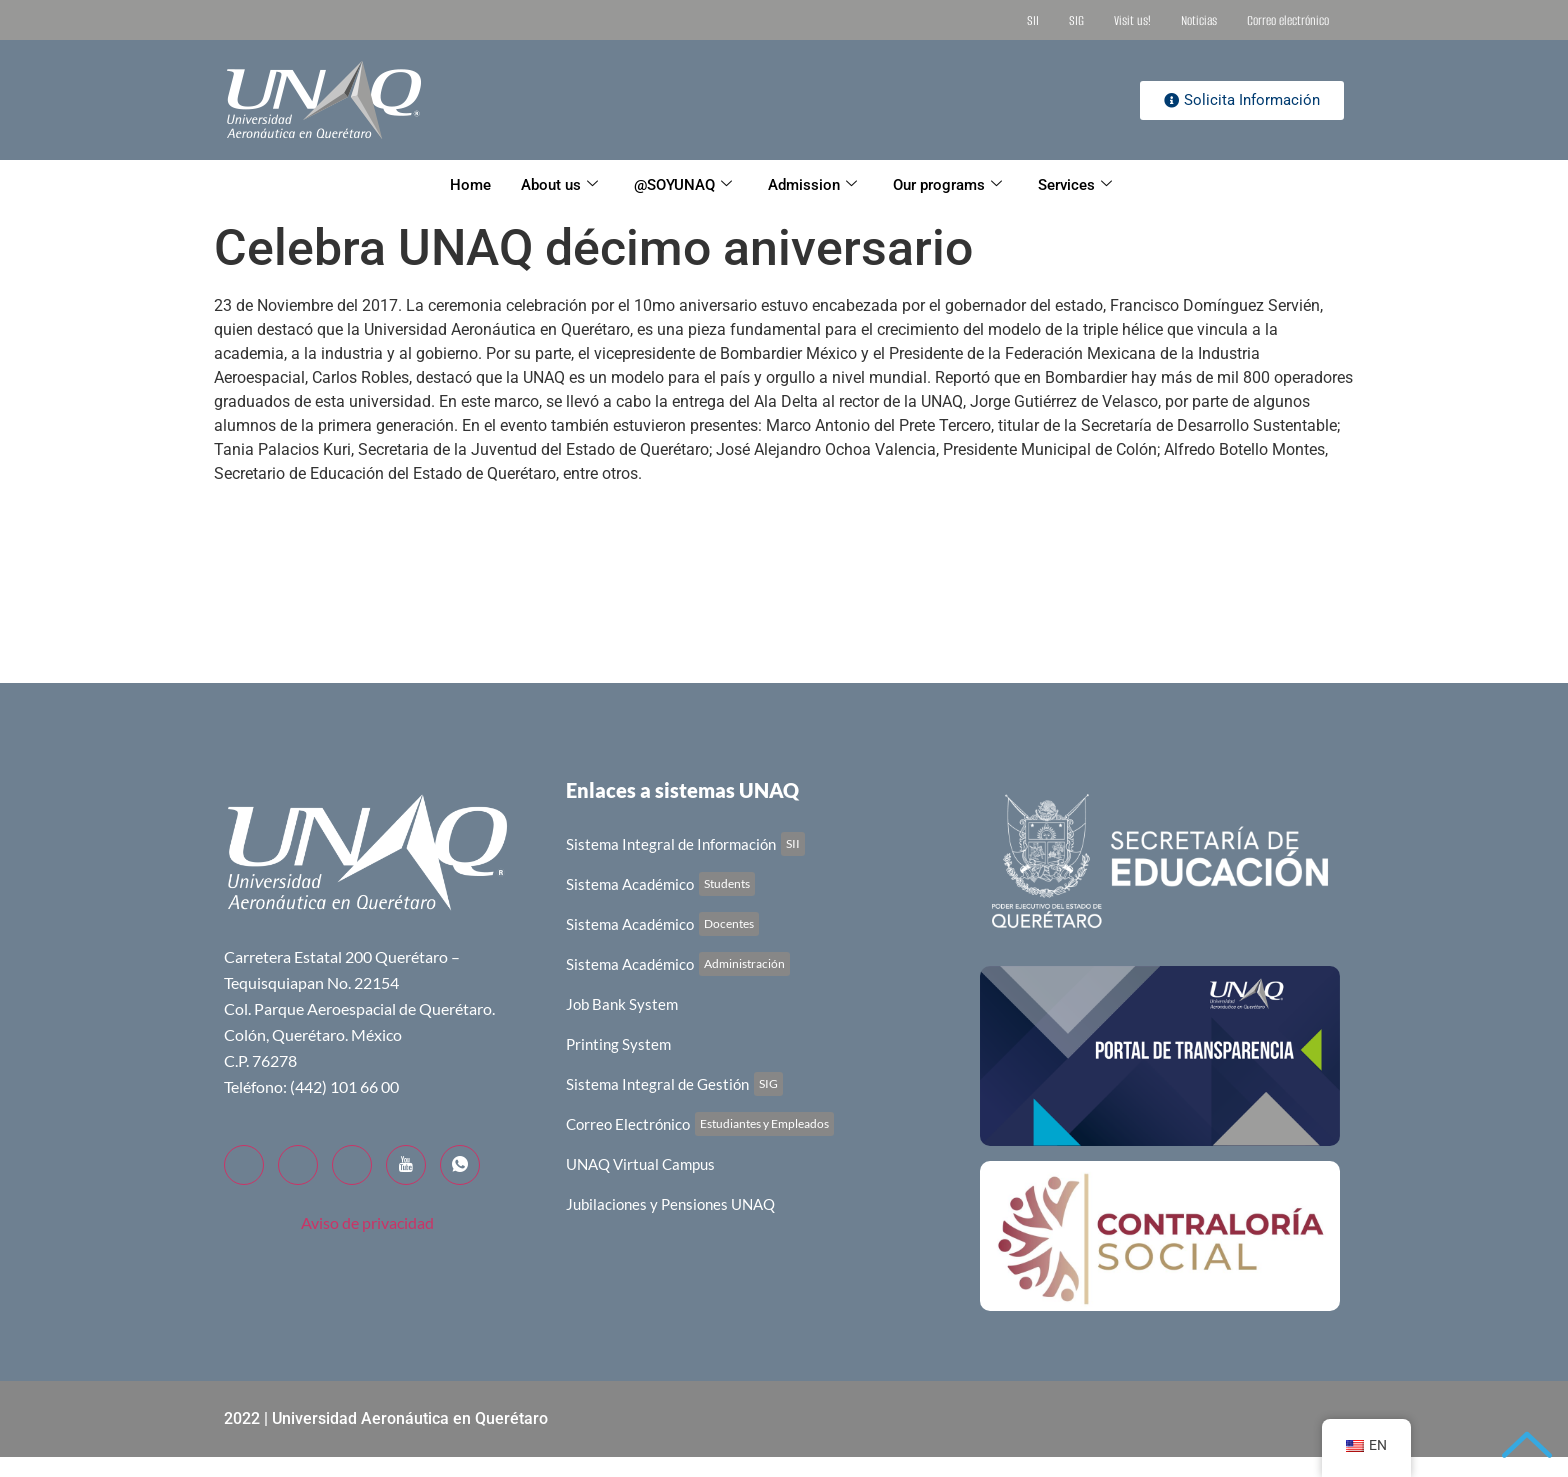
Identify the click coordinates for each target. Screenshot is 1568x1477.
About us (559, 185)
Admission (812, 185)
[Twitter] (298, 1165)
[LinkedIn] (352, 1165)
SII (1033, 20)
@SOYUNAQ (683, 185)
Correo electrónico (1288, 20)
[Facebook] (244, 1165)
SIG (1076, 20)
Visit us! (1132, 20)
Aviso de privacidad (367, 1222)
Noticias (1199, 20)
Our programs (947, 185)
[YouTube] (406, 1165)
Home (470, 185)
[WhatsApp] (460, 1165)
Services (1075, 185)
